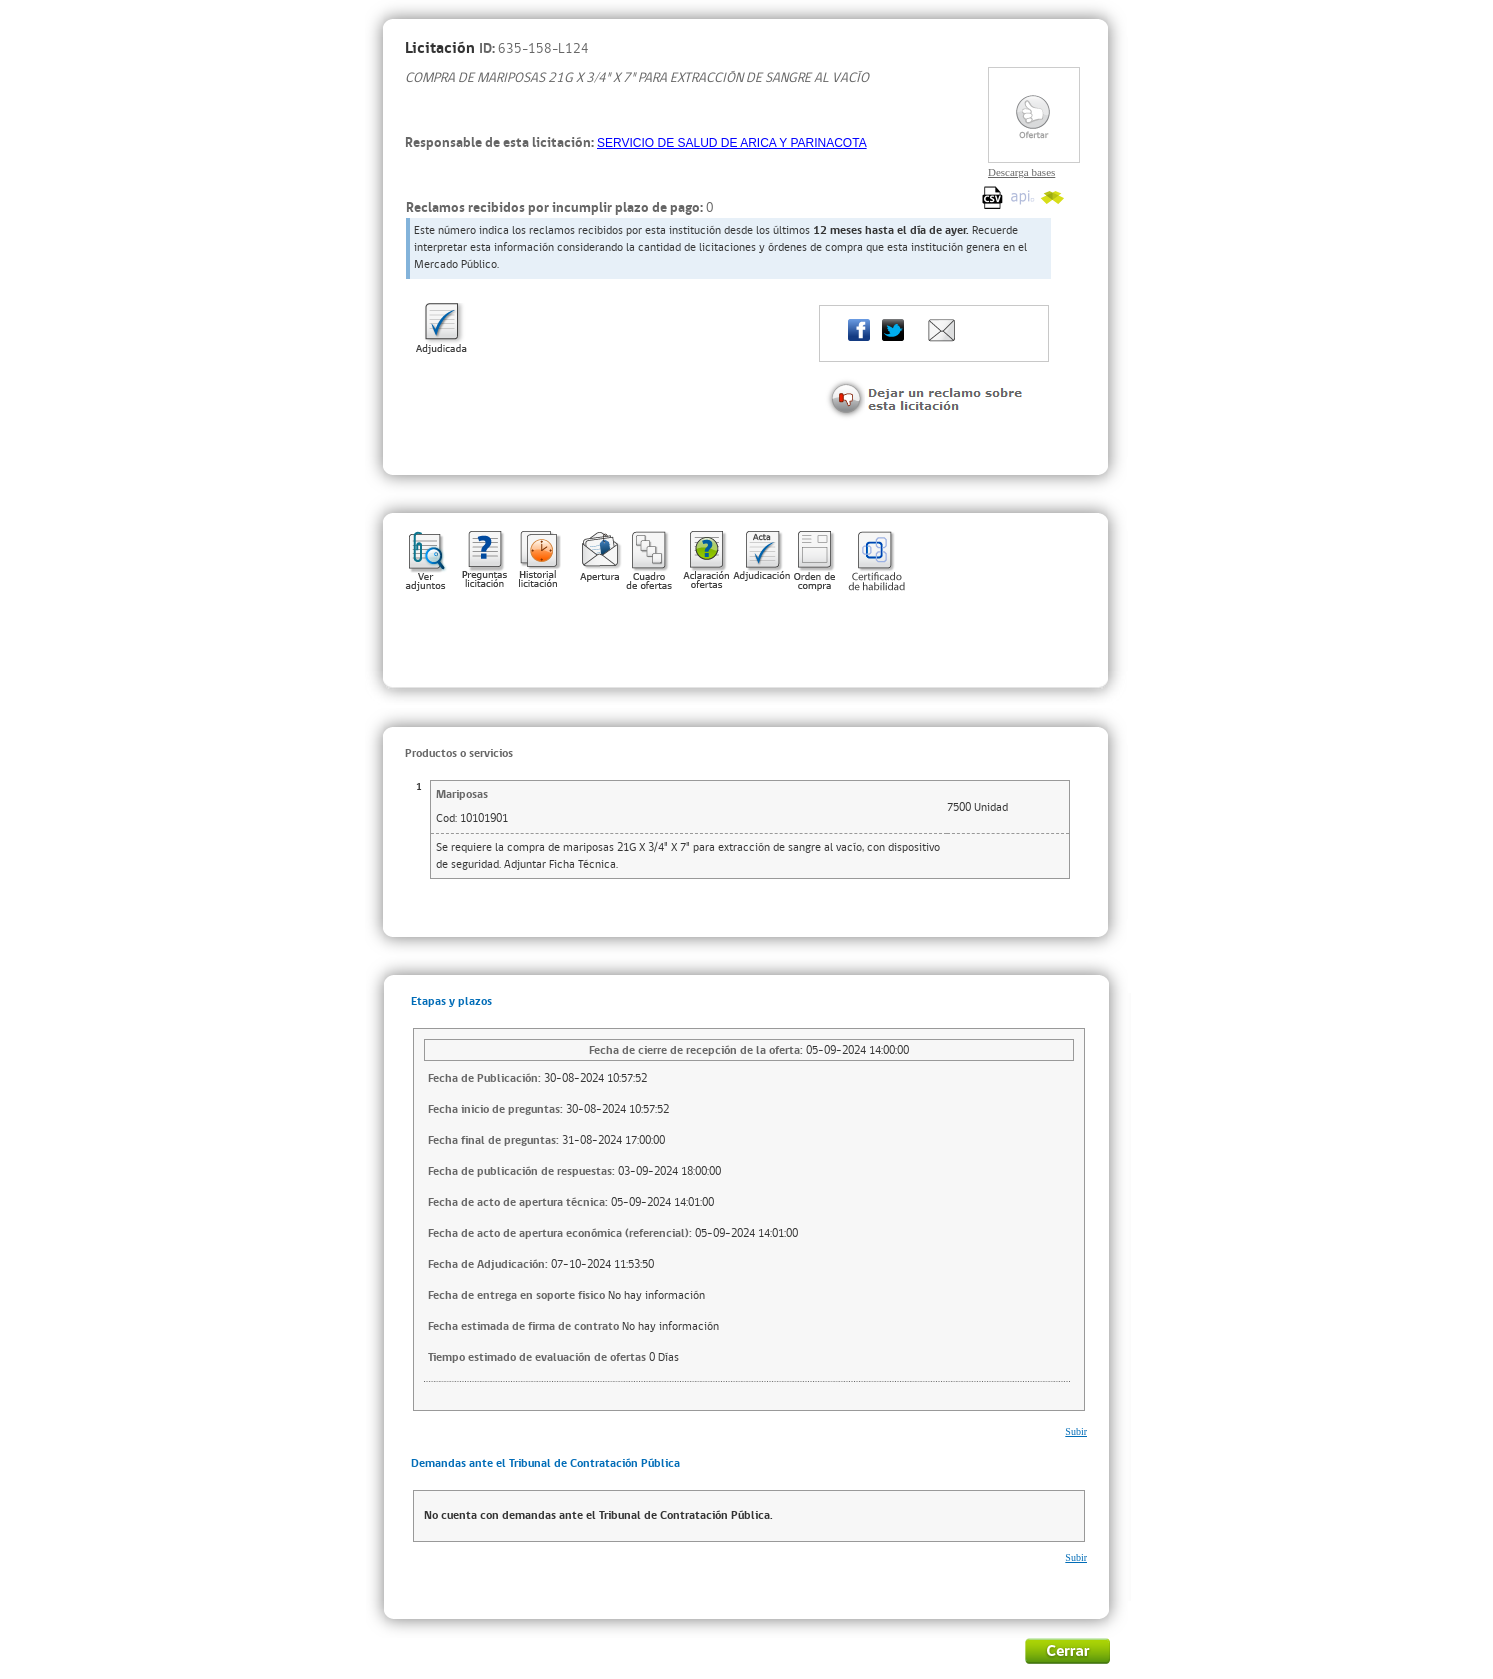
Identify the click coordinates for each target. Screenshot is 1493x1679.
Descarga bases (1021, 172)
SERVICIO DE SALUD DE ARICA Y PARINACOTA (732, 143)
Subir (1076, 1431)
